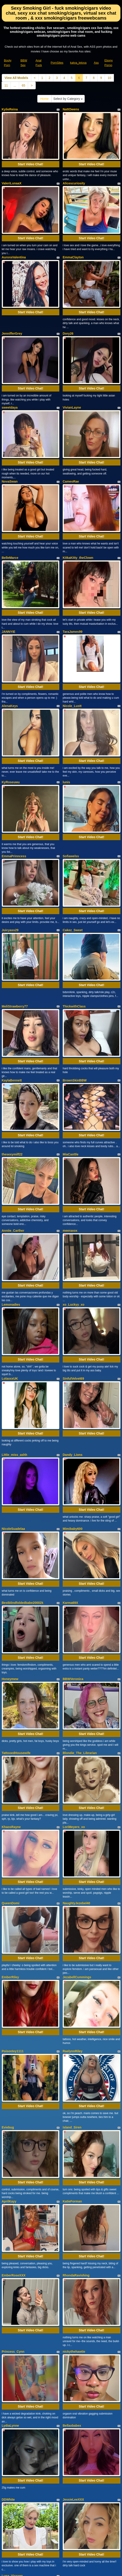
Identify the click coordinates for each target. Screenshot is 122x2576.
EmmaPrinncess (14, 804)
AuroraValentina (14, 247)
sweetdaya (10, 387)
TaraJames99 (72, 595)
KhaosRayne (11, 1708)
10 (109, 78)
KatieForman (72, 2056)
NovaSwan (10, 455)
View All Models (16, 78)
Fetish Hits (77, 2569)
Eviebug (8, 1987)
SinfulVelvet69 (73, 1290)
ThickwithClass (74, 944)
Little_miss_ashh (14, 1361)
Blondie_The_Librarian (80, 1639)
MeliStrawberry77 (15, 944)
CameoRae (71, 455)
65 (23, 85)
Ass (96, 62)
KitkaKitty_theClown (78, 526)
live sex (73, 2524)
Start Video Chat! (30, 159)
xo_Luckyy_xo (73, 1221)
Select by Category (68, 99)
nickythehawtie (74, 2196)
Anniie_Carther (13, 1153)
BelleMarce (10, 526)
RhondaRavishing (76, 2125)
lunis (66, 735)
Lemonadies (11, 1221)
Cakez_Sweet (73, 873)
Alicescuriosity (74, 178)
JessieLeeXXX (73, 2334)
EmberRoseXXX (14, 2125)
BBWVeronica (73, 1570)
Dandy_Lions (72, 1361)
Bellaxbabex (72, 2265)
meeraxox (70, 1153)
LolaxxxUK (10, 1290)
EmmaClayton (73, 247)
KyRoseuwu (11, 735)
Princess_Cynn (13, 2196)
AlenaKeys (10, 664)
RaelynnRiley (72, 1916)
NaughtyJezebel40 (76, 1779)
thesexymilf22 (12, 1081)
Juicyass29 (10, 873)
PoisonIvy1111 (13, 1916)
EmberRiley (10, 1847)
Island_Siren (72, 1987)
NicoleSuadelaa (13, 1430)
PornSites (57, 62)
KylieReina (10, 109)
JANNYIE (9, 595)
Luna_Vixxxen (12, 2405)
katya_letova (78, 62)
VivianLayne (72, 387)
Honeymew (10, 1570)
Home (44, 99)
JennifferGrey (12, 318)
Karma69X (70, 1499)
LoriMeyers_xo (74, 1708)
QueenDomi (11, 1779)
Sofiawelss (71, 804)
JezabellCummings (77, 1847)
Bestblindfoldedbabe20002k (22, 1499)
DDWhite (8, 2334)
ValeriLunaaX (12, 178)
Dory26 (68, 318)
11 (6, 85)
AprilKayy (9, 2056)
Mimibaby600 (72, 1430)
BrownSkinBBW (75, 1013)
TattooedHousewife (16, 1639)
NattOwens (71, 109)
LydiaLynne (10, 2265)
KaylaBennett (12, 1013)
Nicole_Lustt (72, 664)
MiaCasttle (70, 1081)
